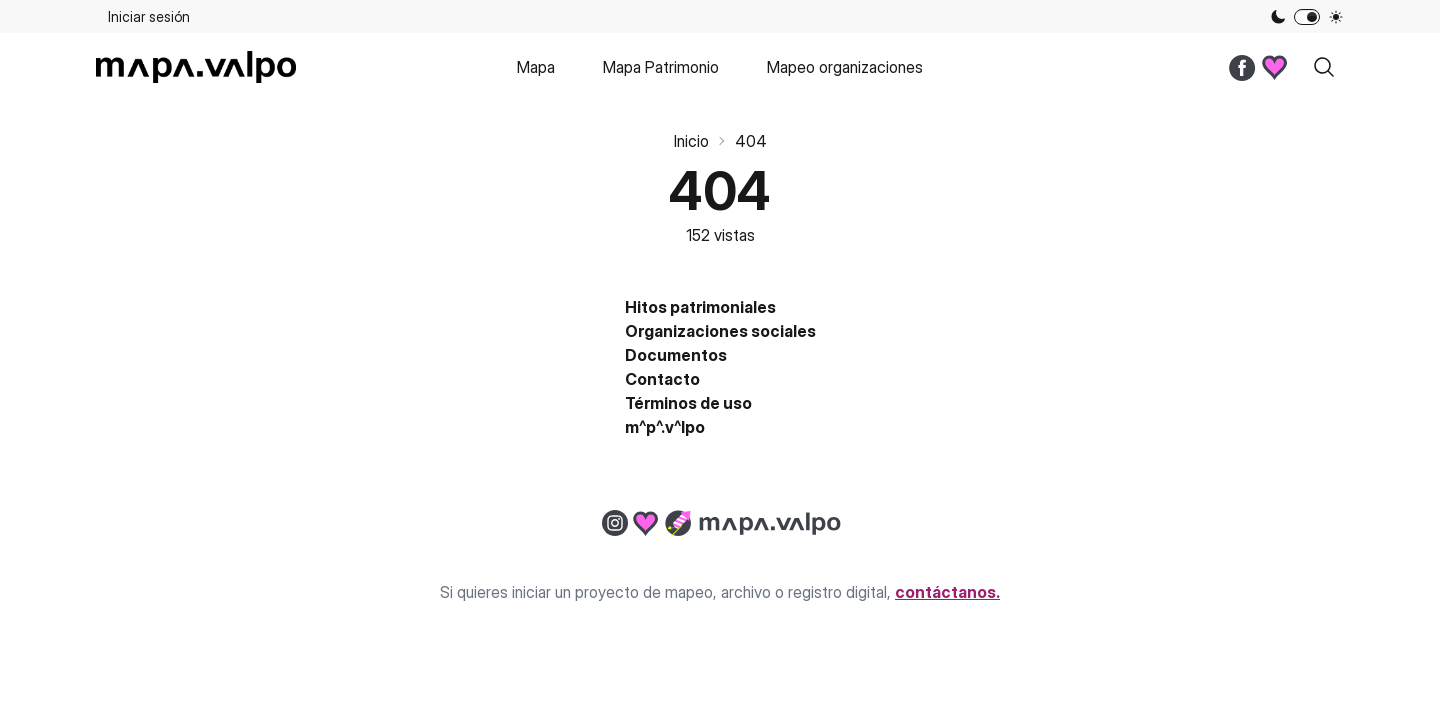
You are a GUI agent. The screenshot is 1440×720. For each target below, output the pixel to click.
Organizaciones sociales (720, 331)
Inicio (691, 141)
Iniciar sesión (149, 16)
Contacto (662, 379)
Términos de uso (688, 403)
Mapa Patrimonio (661, 67)
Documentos (676, 355)
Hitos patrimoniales (700, 307)
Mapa (536, 67)
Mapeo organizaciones (845, 67)
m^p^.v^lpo (665, 427)
